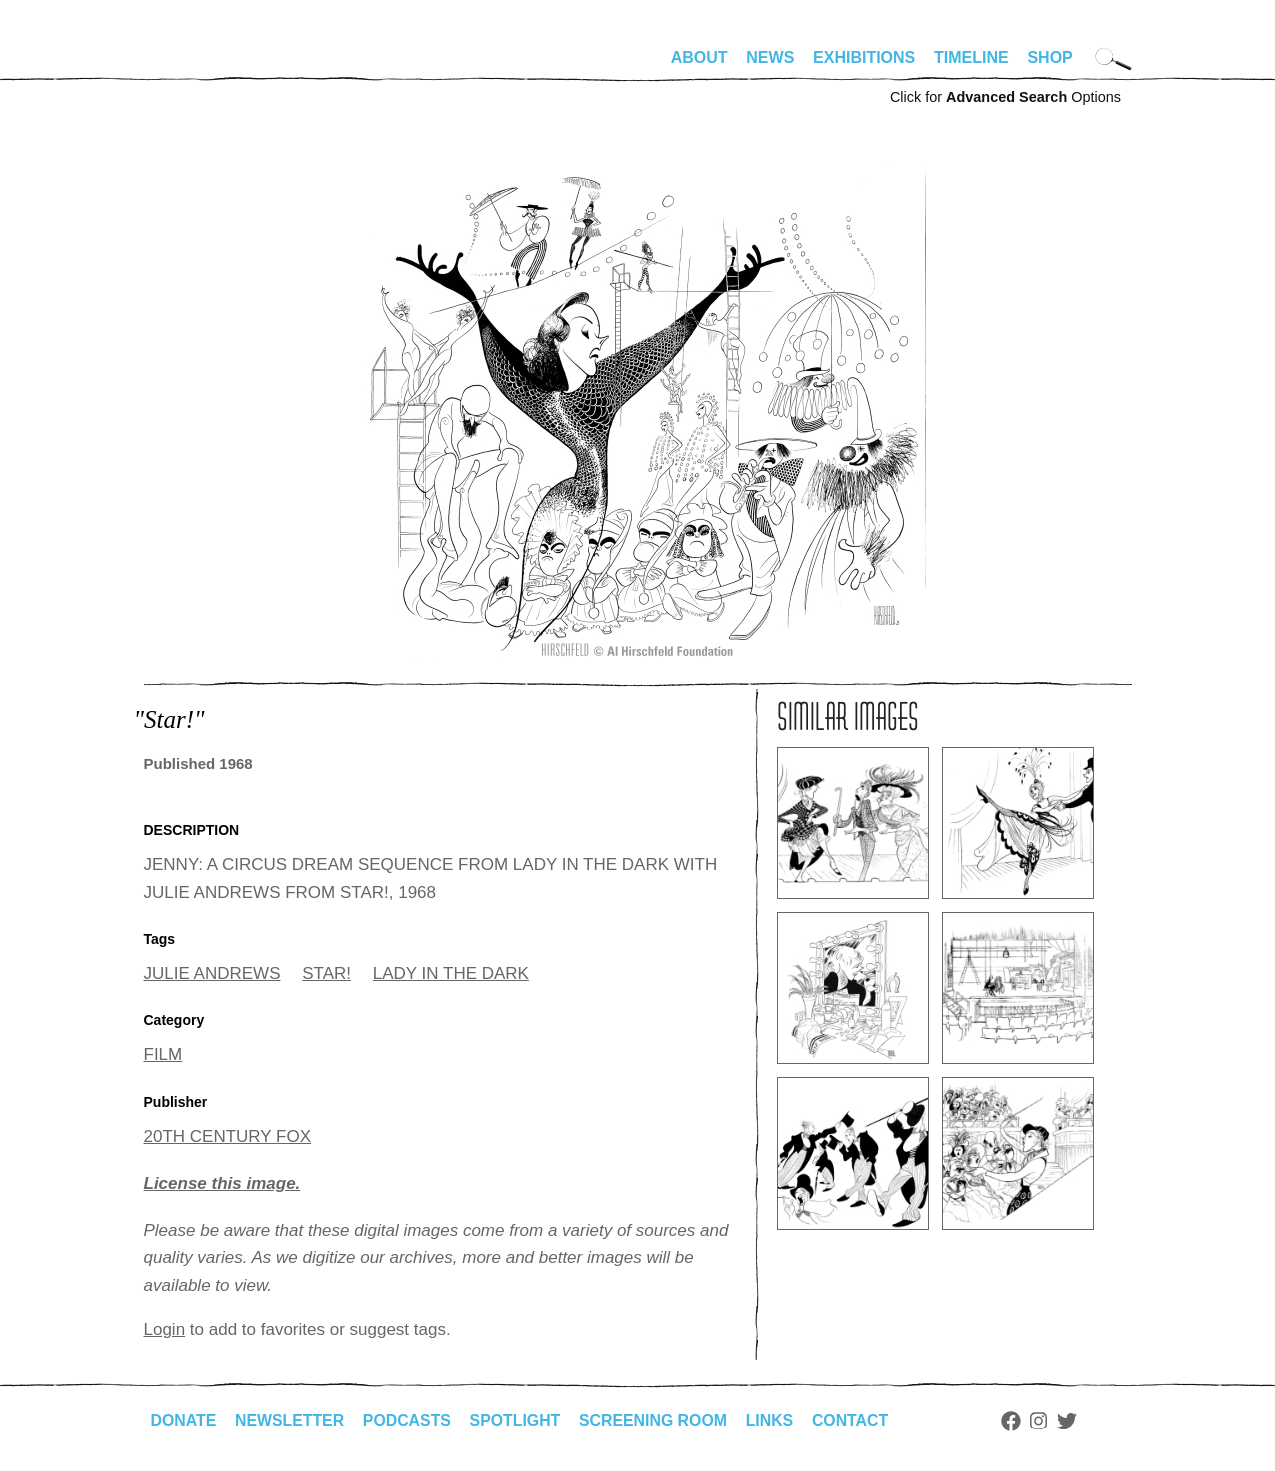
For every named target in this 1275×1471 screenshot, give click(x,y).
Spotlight (518, 1420)
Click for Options (1005, 97)
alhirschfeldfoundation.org (204, 66)
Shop (1049, 57)
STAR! (326, 973)
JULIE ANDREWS (212, 973)
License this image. (222, 1183)
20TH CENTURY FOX (228, 1136)
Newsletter (291, 1420)
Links (775, 1420)
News (770, 57)
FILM (163, 1054)
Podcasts (409, 1420)
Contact (855, 1420)
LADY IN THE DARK (451, 973)
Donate (184, 1420)
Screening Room (657, 1420)
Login (165, 1329)
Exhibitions (864, 57)
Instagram (1045, 1421)
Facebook (1017, 1421)
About (699, 57)
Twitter (1073, 1421)
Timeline (971, 57)
